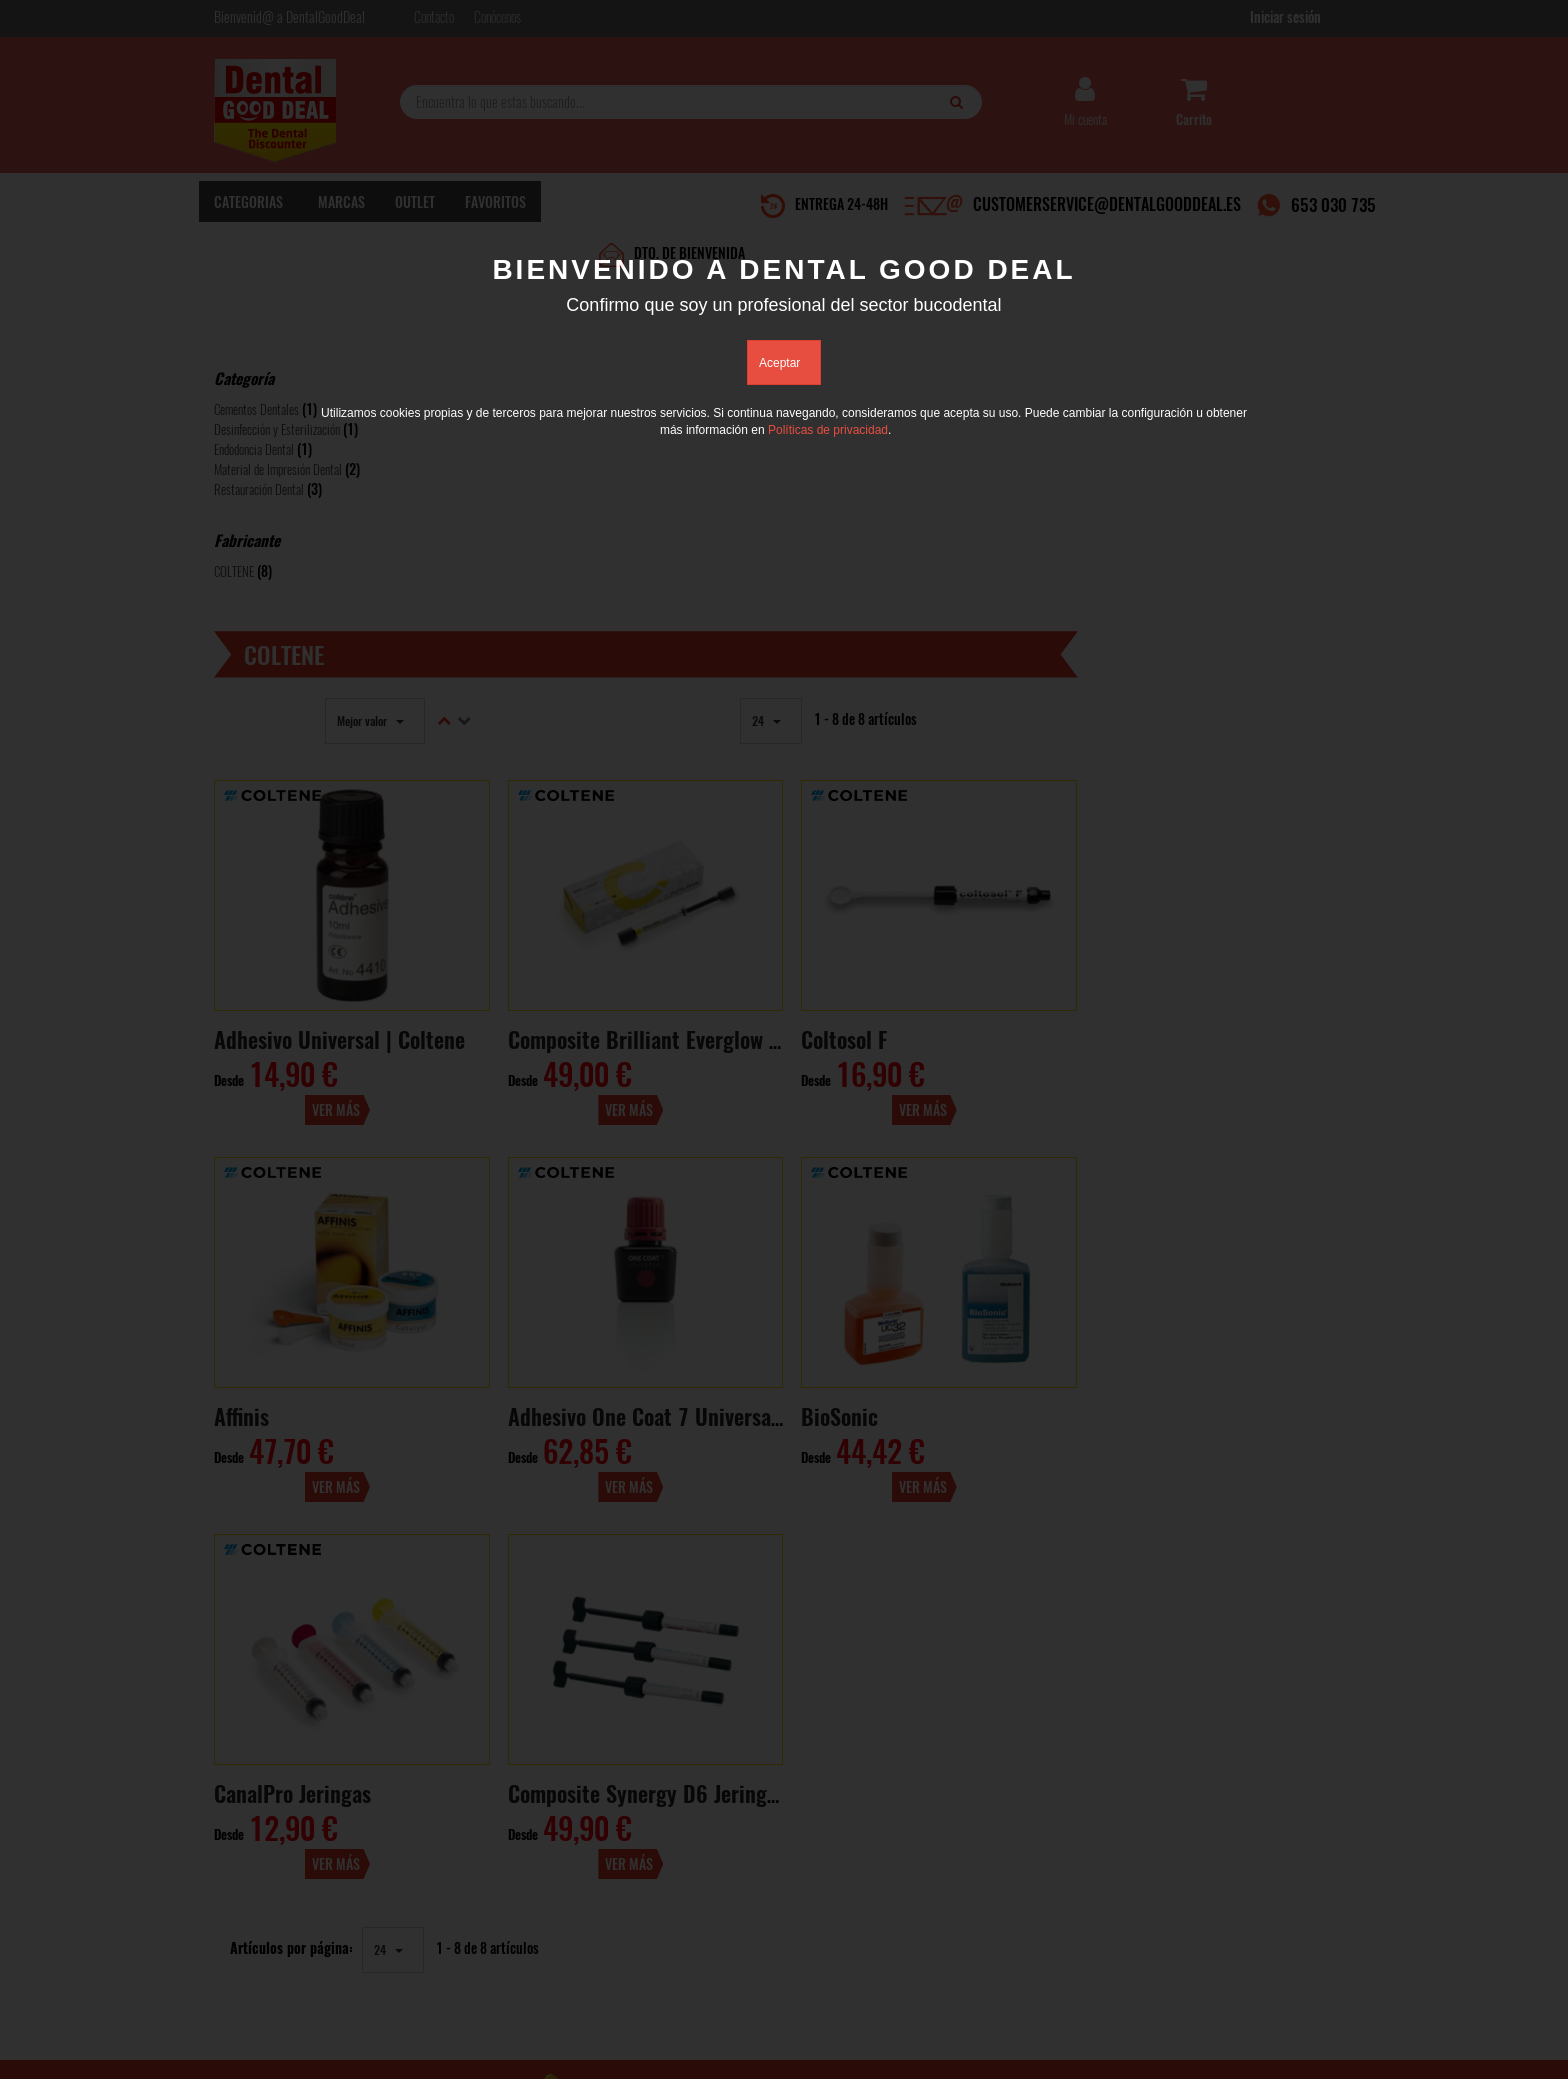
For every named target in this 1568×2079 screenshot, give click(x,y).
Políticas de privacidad (828, 431)
